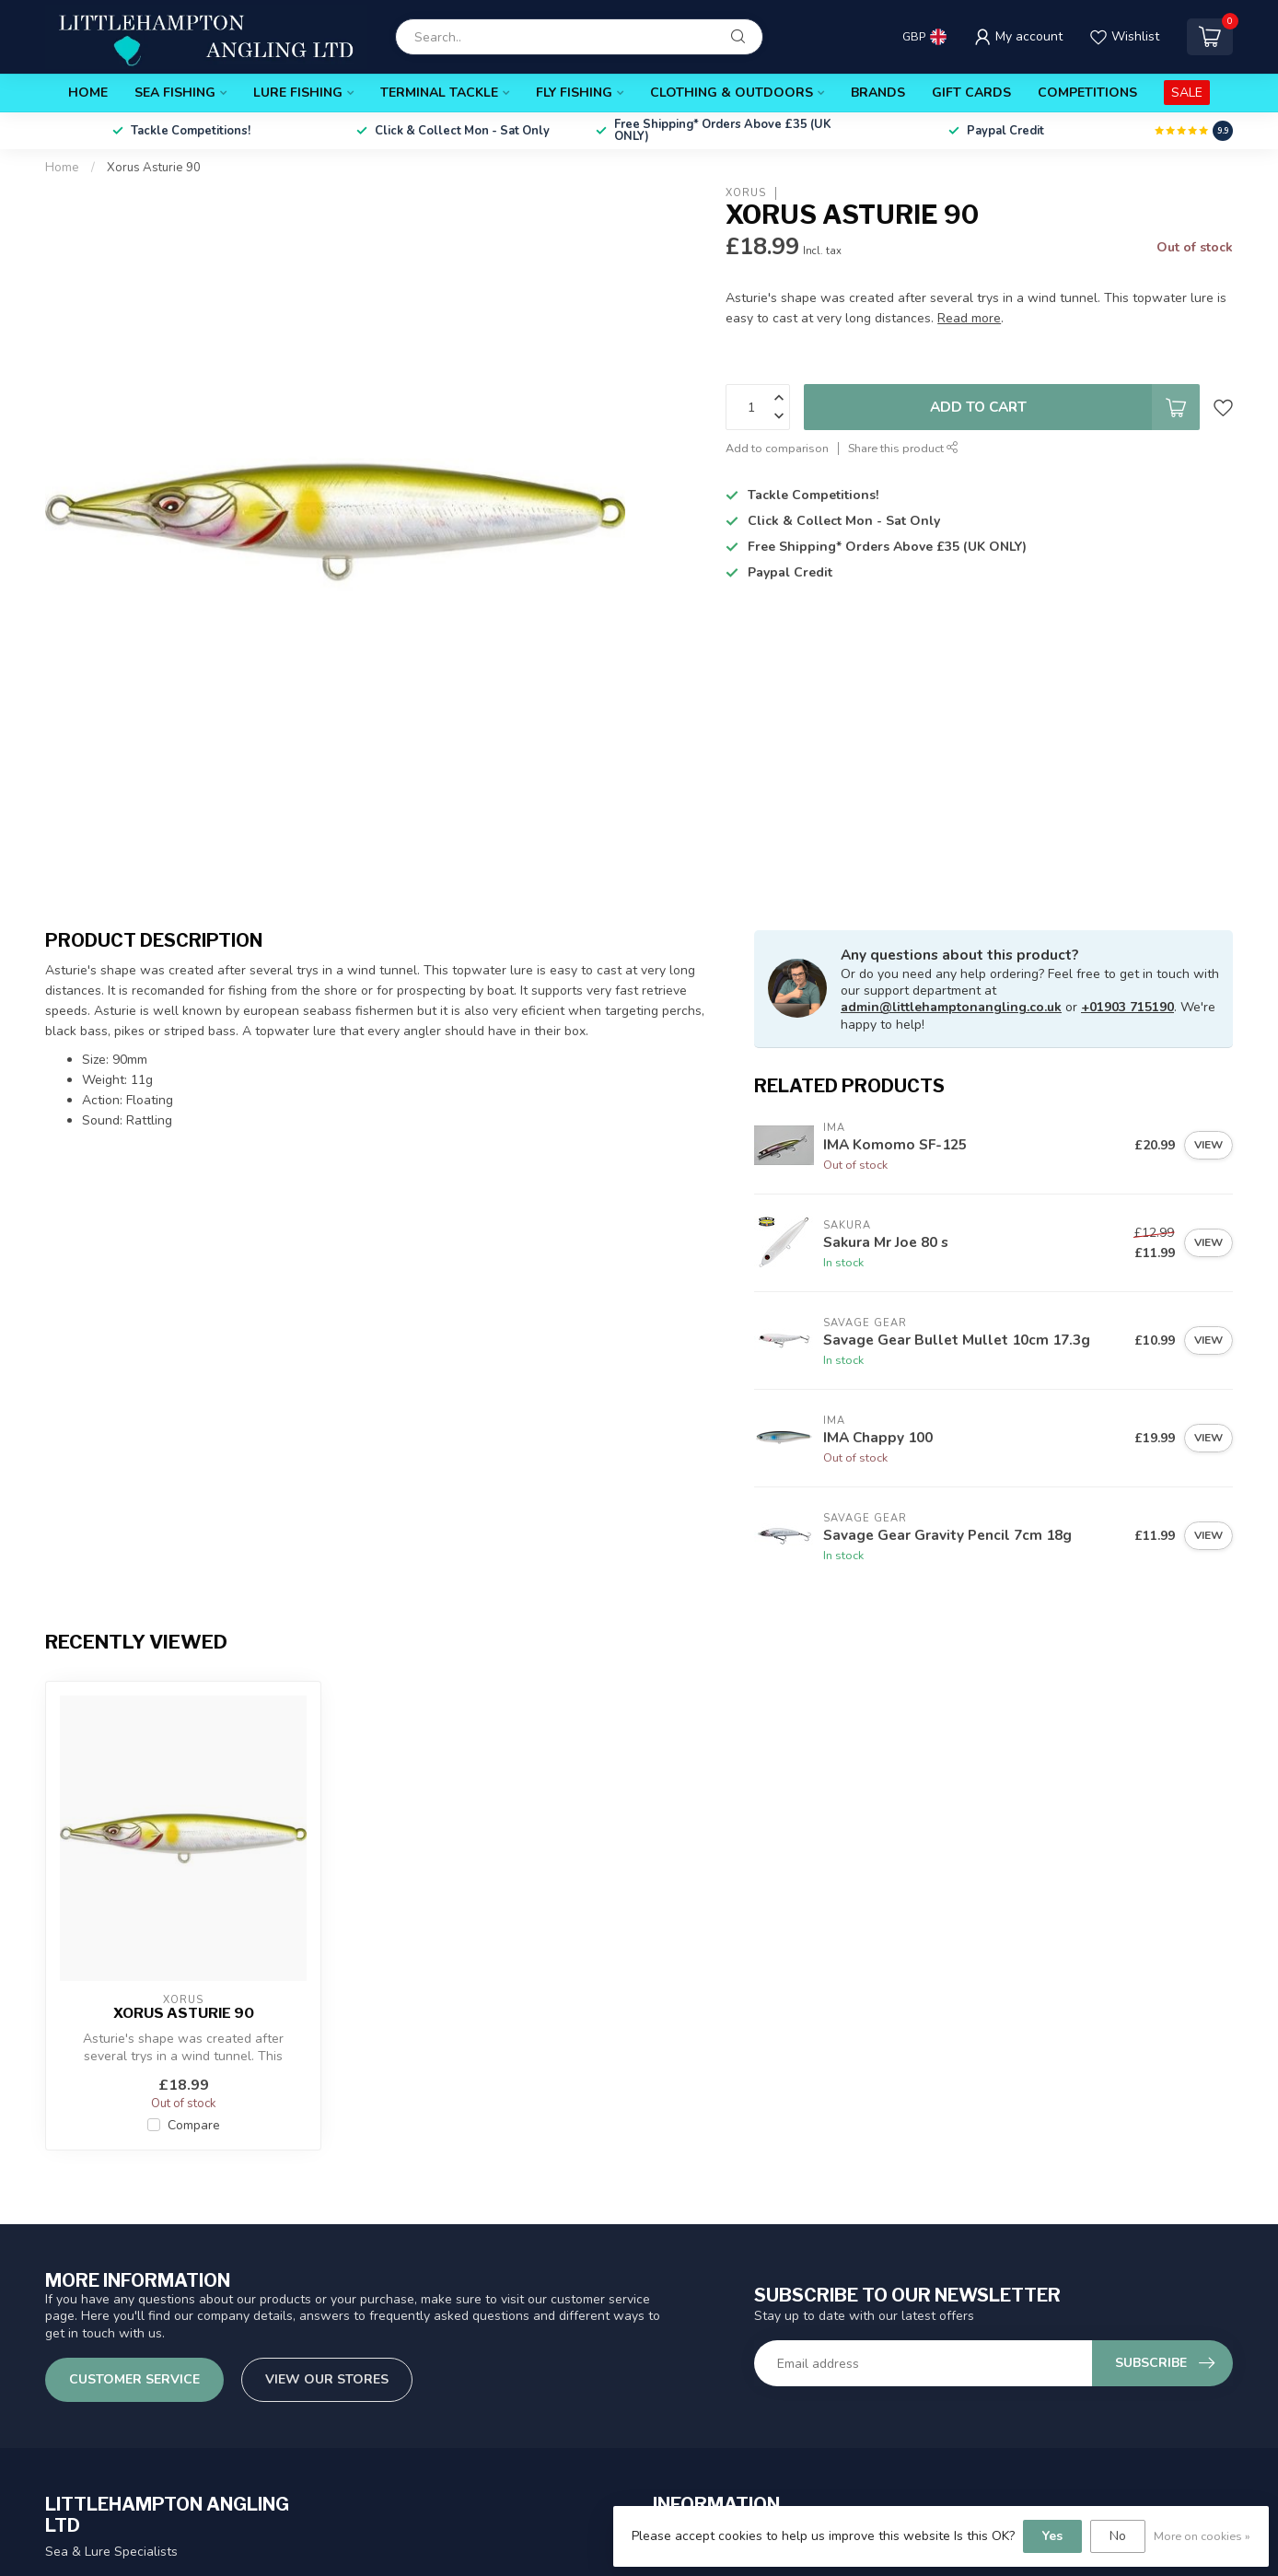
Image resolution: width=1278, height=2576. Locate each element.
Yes (1052, 2536)
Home (88, 92)
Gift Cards (971, 92)
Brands (878, 92)
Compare (194, 2125)
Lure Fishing (298, 92)
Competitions (1087, 92)
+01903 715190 (1127, 1007)
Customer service (134, 2379)
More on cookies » (1202, 2536)
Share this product (903, 448)
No (1118, 2536)
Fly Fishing (574, 92)
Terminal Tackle (439, 92)
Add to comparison (777, 448)
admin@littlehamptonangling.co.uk (951, 1007)
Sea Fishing (174, 92)
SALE (1186, 92)
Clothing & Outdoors (731, 92)
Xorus (746, 193)
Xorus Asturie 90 (154, 167)
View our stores (327, 2379)
